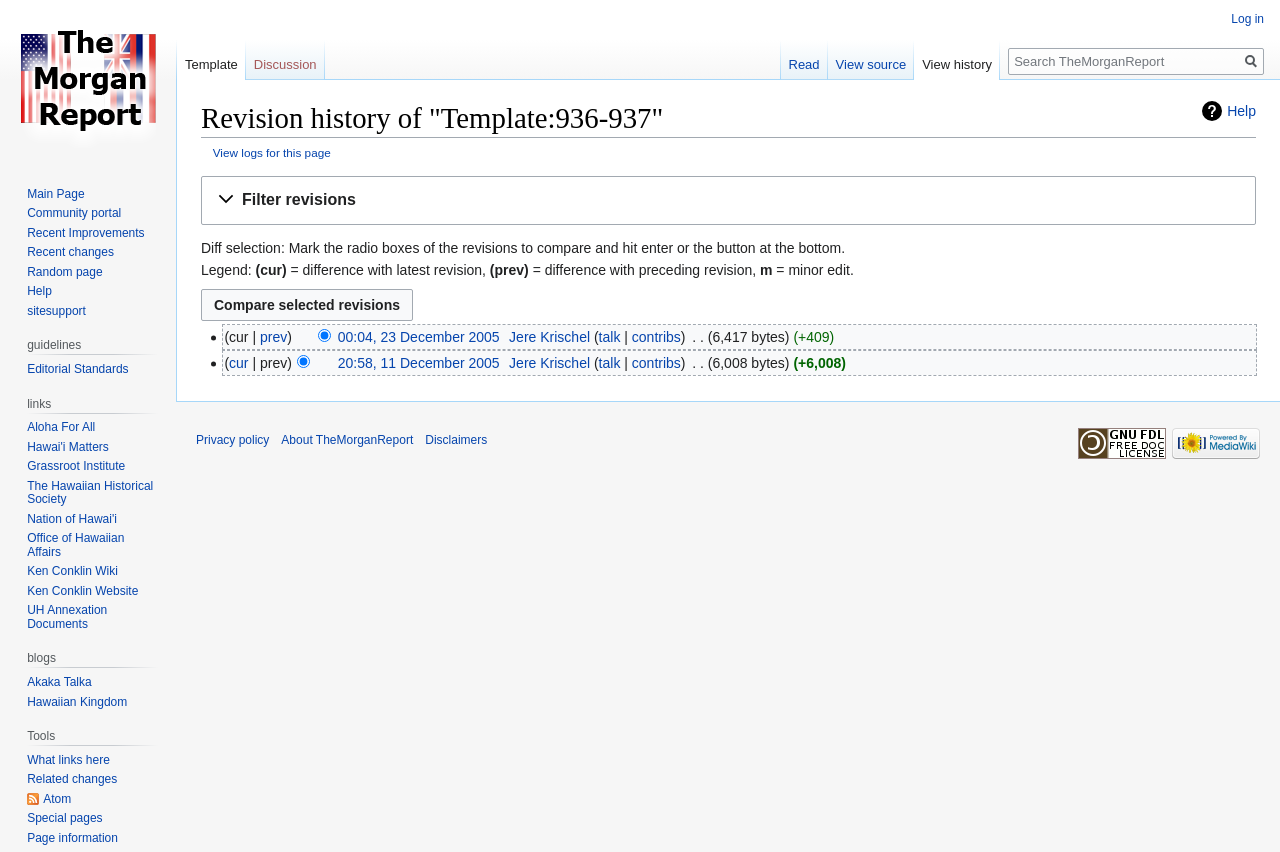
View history (957, 64)
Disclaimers (456, 440)
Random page (64, 272)
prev (273, 337)
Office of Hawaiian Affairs (75, 545)
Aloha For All (61, 427)
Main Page (55, 194)
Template (211, 64)
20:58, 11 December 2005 (419, 363)
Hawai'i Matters (68, 447)
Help (1241, 111)
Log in (1247, 19)
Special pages (64, 818)
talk (610, 337)
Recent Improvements (85, 233)
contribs (656, 337)
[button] (728, 200)
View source (871, 64)
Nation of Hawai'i (72, 519)
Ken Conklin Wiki (72, 571)
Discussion (285, 64)
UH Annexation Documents (67, 617)
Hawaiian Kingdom (77, 702)
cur (238, 363)
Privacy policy (232, 440)
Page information (72, 838)
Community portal (74, 213)
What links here (68, 760)
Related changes (72, 779)
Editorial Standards (77, 369)
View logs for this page (272, 152)
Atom (57, 799)
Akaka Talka (59, 682)
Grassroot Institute (76, 466)
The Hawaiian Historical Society (90, 493)
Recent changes (70, 252)
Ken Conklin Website (82, 591)
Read (804, 64)
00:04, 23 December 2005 (419, 337)
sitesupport (56, 311)
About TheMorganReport (347, 440)
